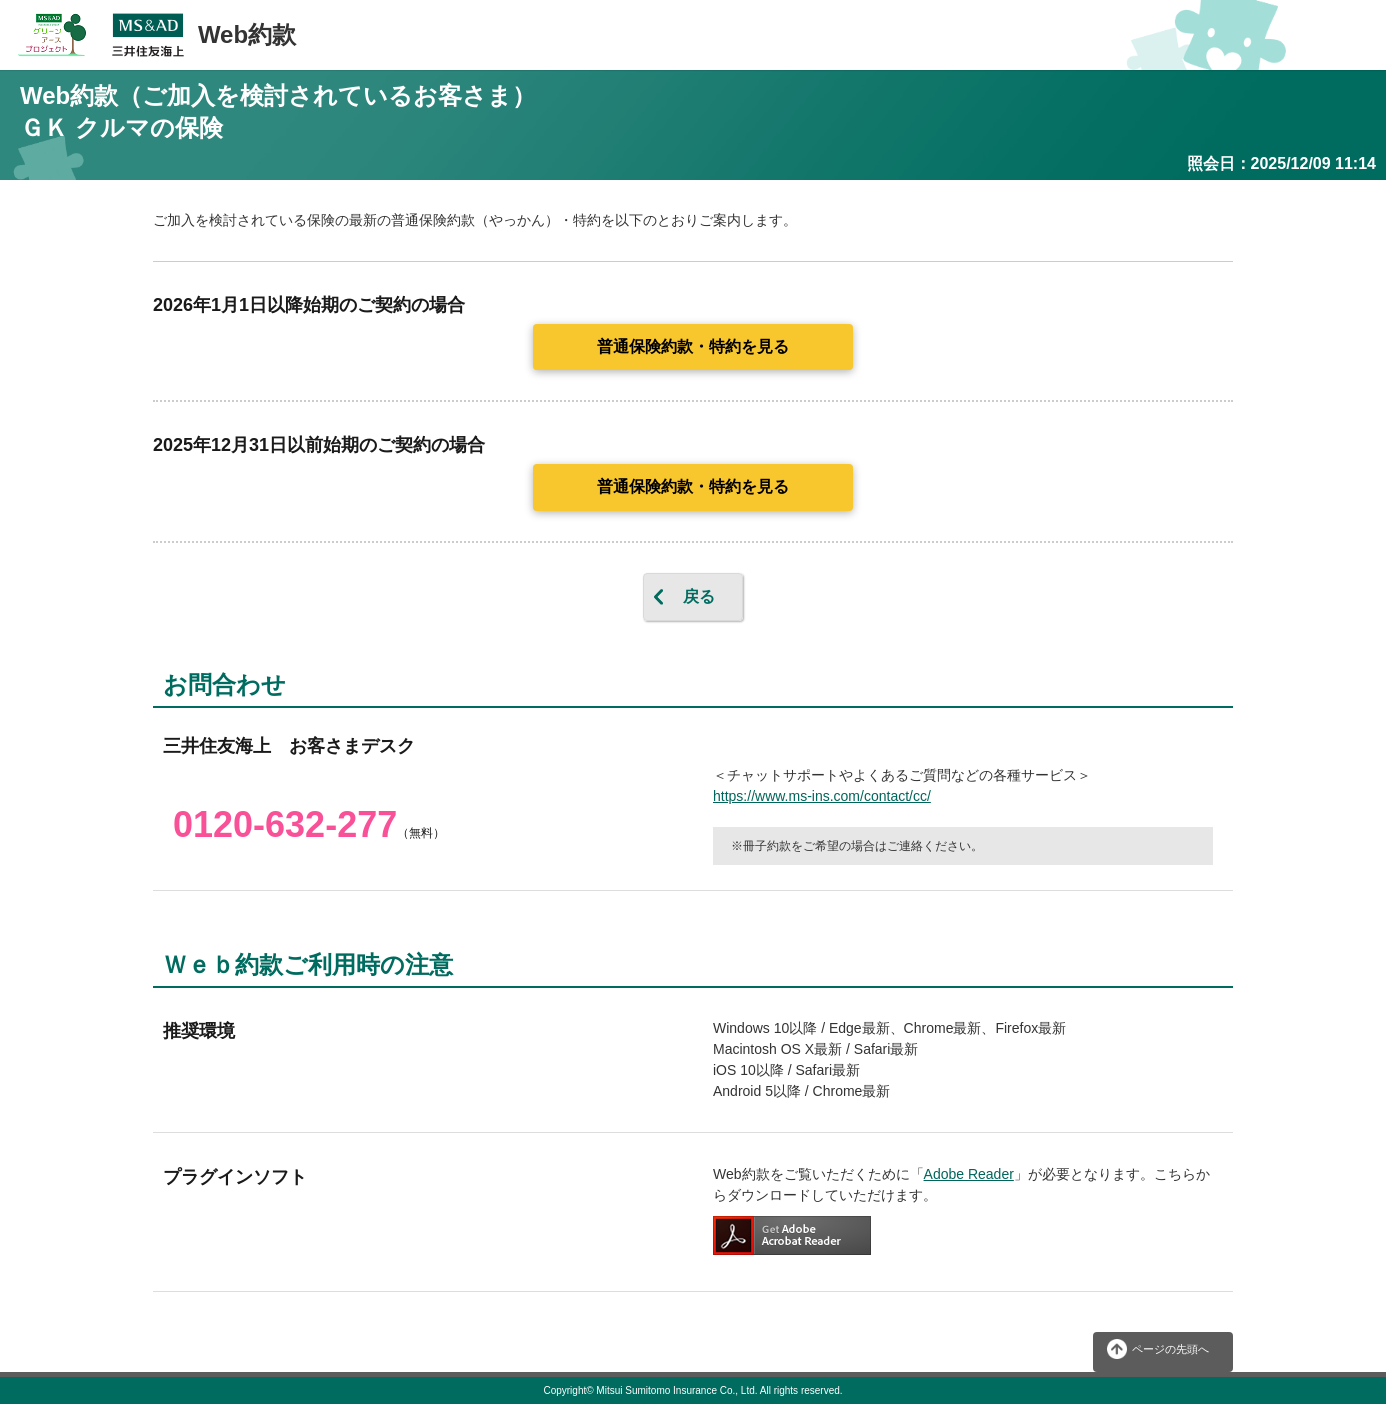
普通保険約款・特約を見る (693, 346)
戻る (699, 596)
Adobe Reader (969, 1174)
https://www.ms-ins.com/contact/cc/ (822, 796)
